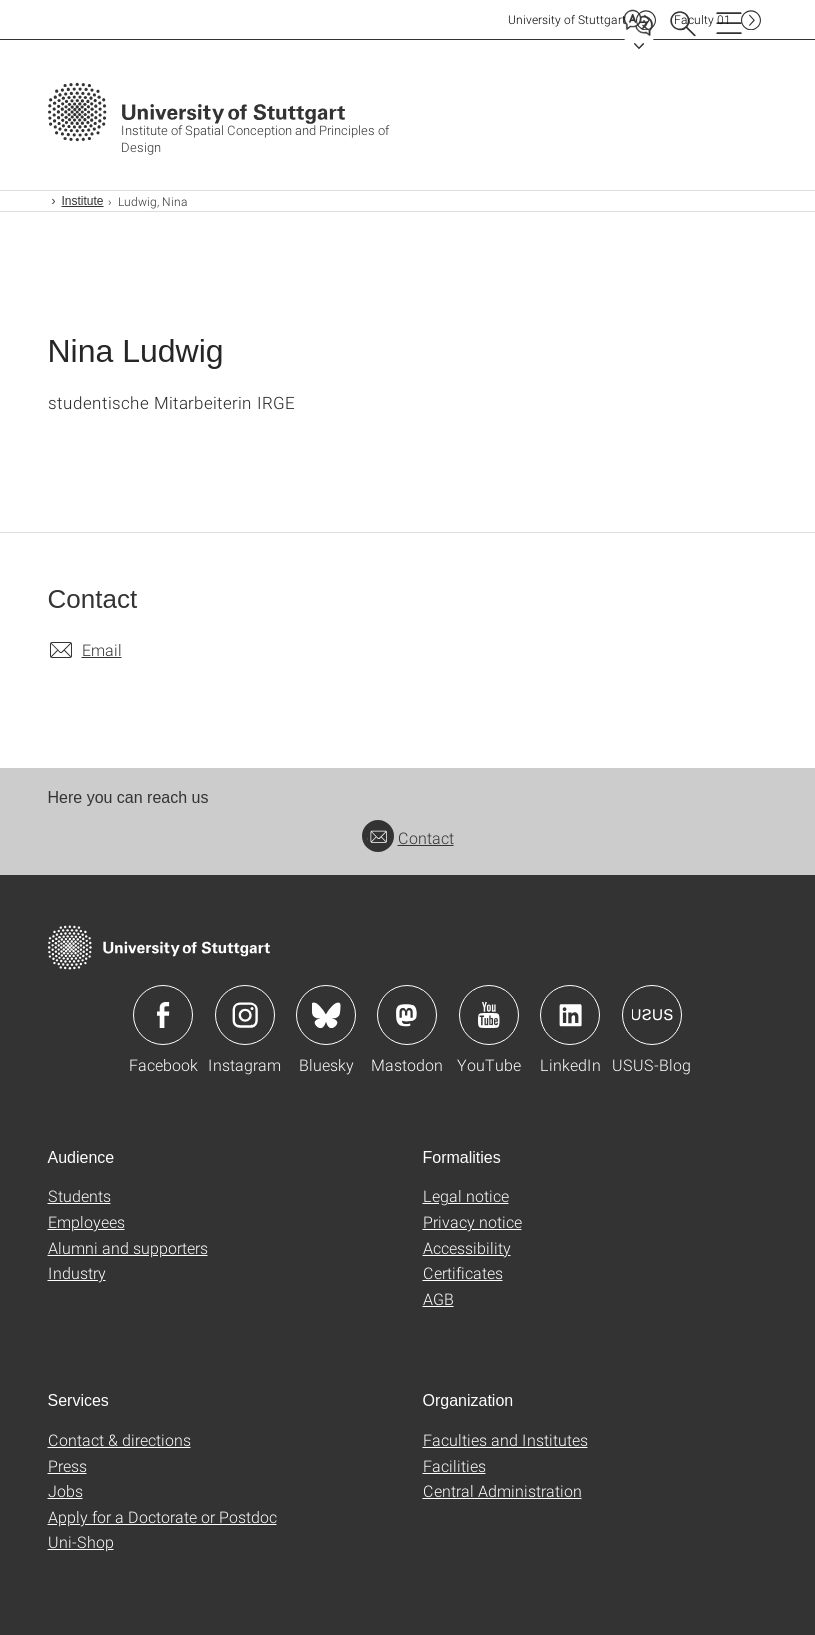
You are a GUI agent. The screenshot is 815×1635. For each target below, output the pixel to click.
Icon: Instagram (245, 1015)
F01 (702, 19)
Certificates (463, 1272)
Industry (77, 1272)
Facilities (454, 1465)
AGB (438, 1298)
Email (102, 649)
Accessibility (467, 1247)
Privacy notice (472, 1221)
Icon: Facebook (163, 1015)
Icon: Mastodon (407, 1015)
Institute (83, 201)
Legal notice (466, 1195)
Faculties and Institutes (505, 1439)
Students (79, 1195)
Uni (567, 19)
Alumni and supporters (128, 1247)
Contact (408, 837)
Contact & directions (119, 1439)
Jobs (65, 1490)
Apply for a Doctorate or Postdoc (162, 1516)
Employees (86, 1221)
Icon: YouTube (489, 1015)
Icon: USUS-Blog (652, 1015)
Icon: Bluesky (326, 1015)
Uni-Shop (81, 1541)
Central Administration (502, 1490)
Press (67, 1465)
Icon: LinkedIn (570, 1015)
